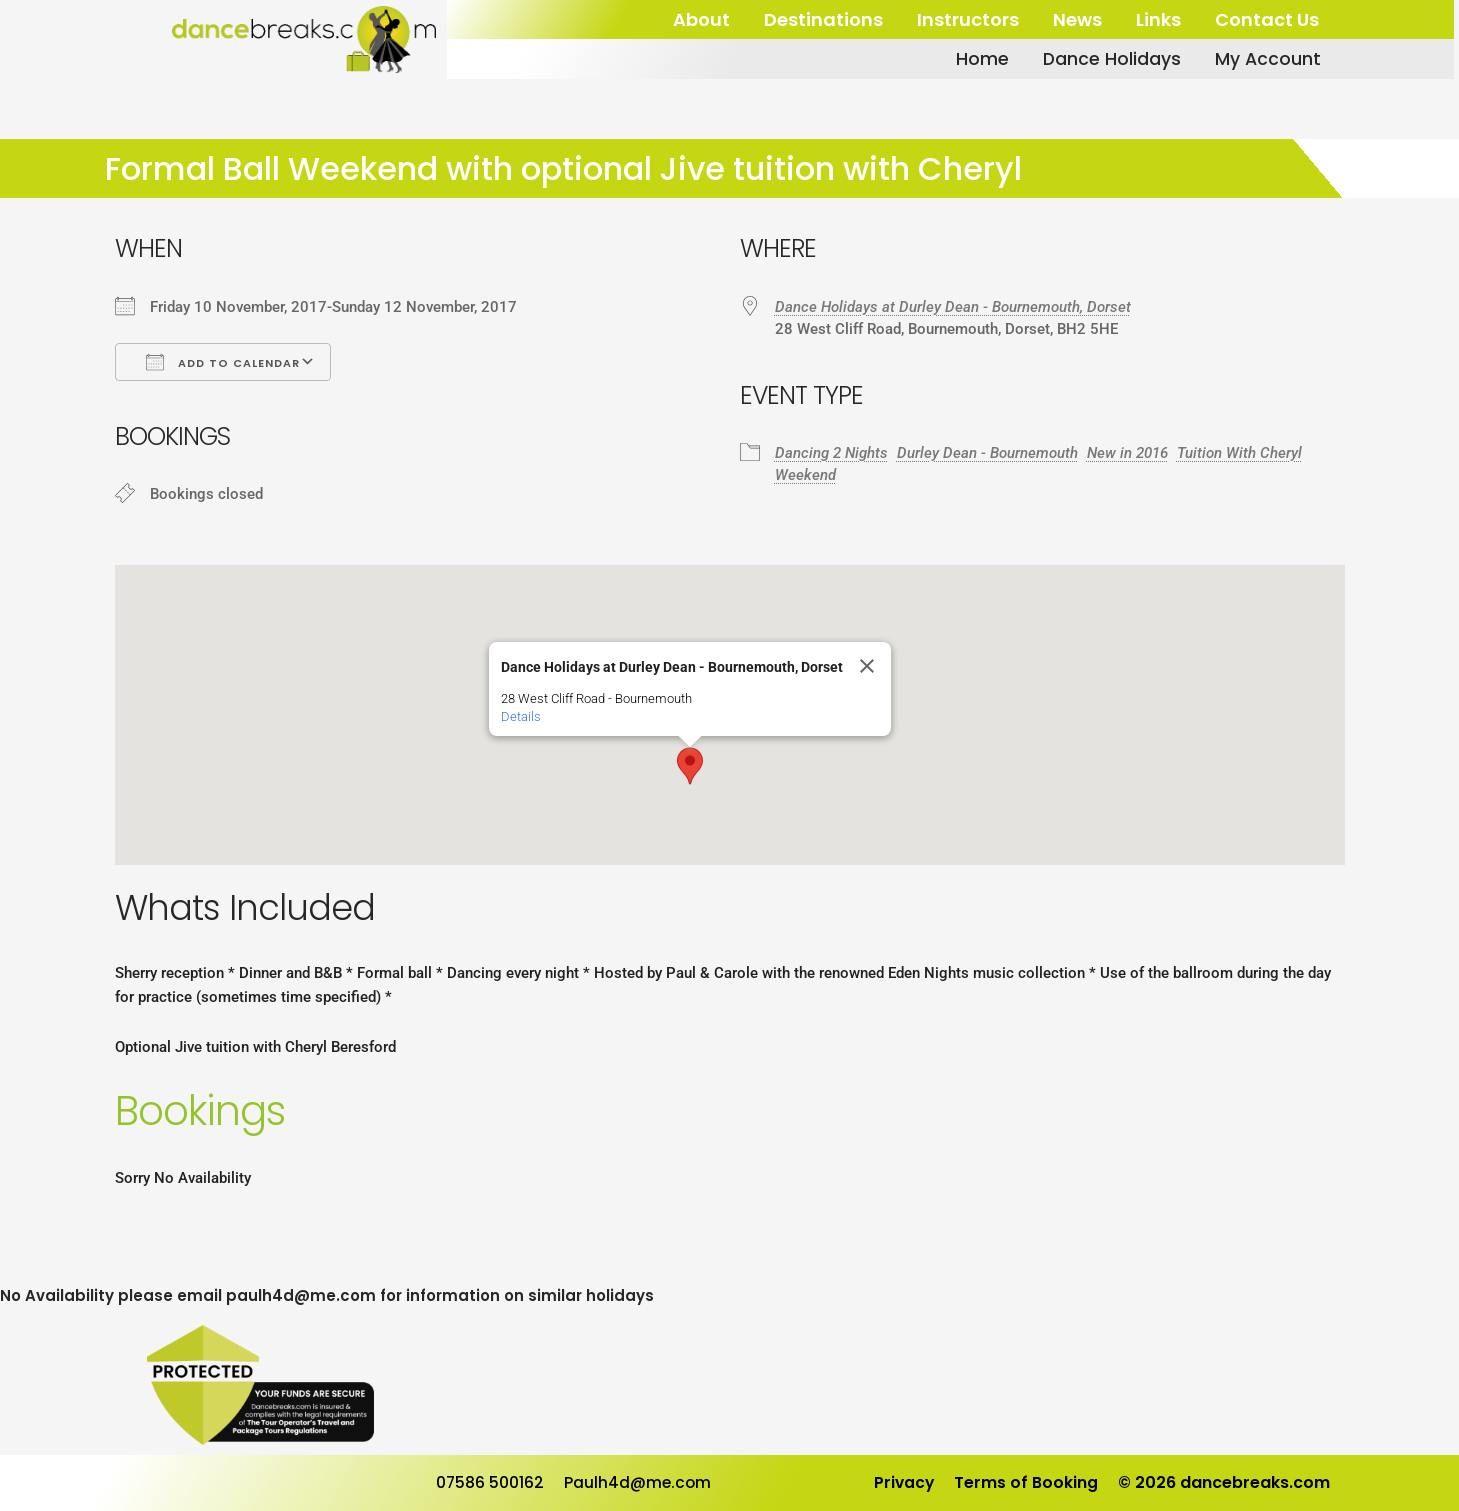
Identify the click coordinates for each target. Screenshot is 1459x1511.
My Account (1265, 59)
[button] (690, 766)
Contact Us (1267, 19)
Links (1158, 19)
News (1077, 19)
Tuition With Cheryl (1239, 453)
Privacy (903, 1482)
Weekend (805, 475)
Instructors (968, 19)
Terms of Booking (1026, 1482)
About (701, 19)
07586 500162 (490, 1482)
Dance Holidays (1108, 59)
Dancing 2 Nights (831, 453)
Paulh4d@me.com (639, 1482)
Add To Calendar (223, 362)
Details (521, 716)
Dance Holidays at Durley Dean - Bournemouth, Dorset (953, 307)
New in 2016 (1127, 453)
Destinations (823, 19)
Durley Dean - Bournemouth (987, 453)
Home (978, 59)
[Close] (867, 666)
